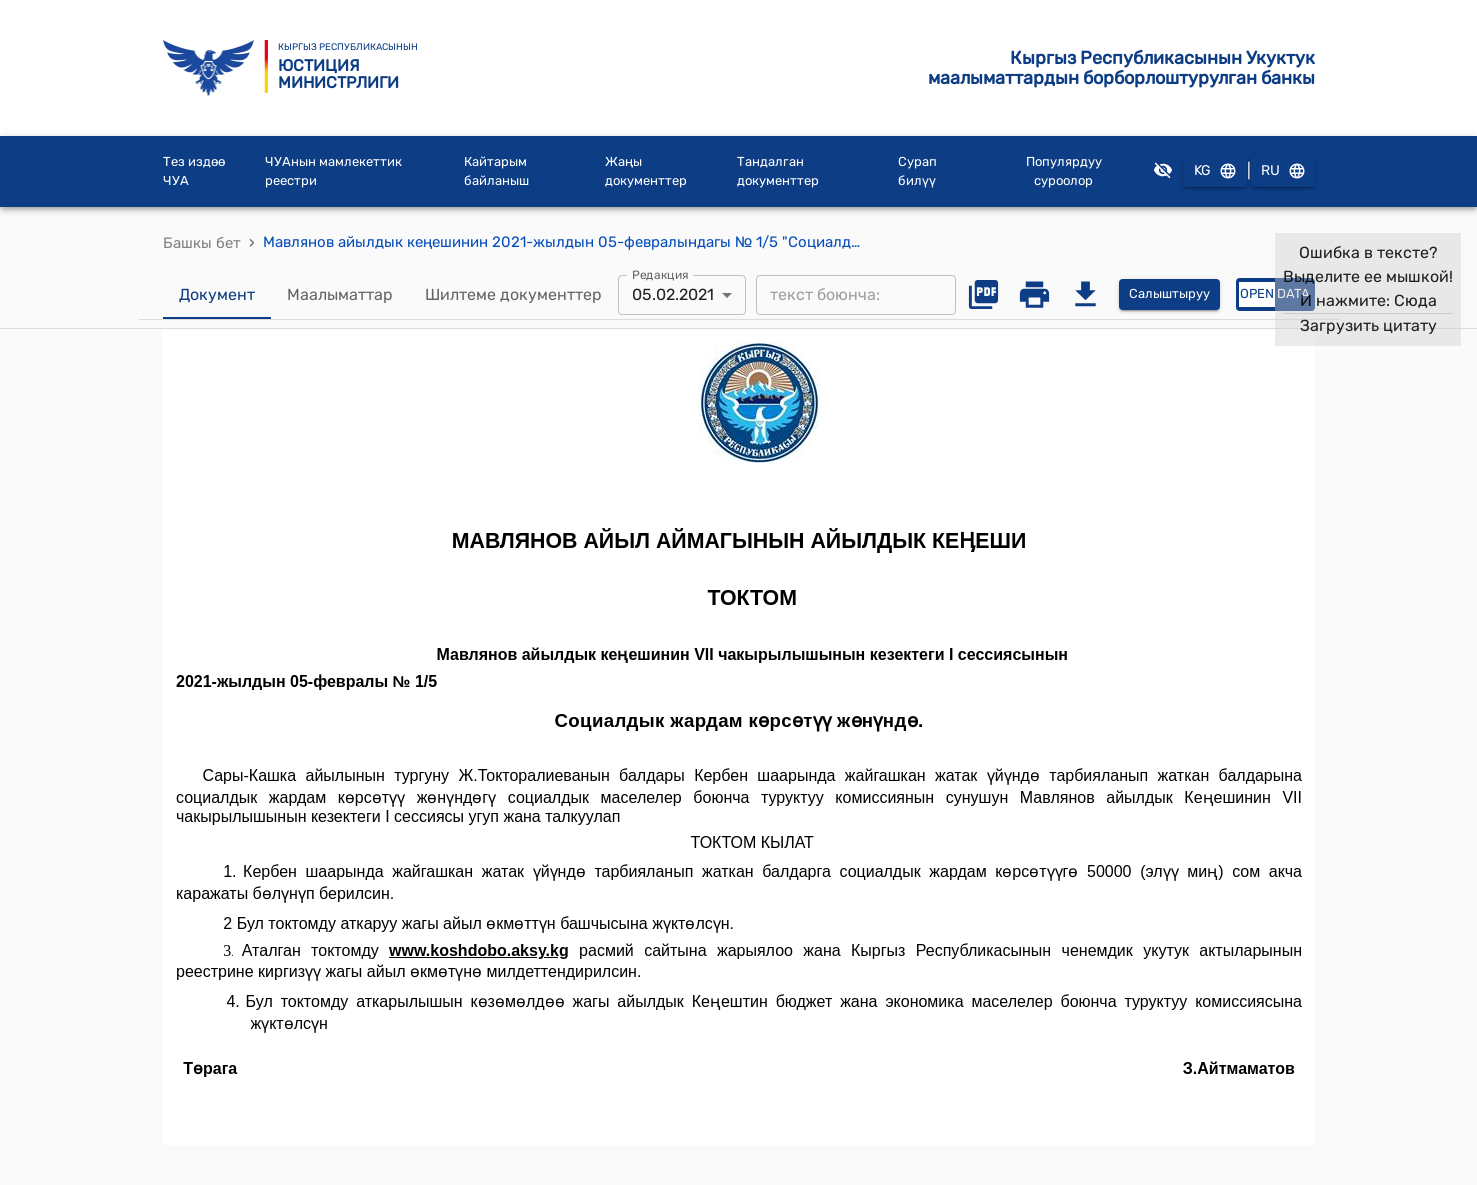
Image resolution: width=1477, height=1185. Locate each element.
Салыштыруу (1169, 294)
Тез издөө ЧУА (194, 171)
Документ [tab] (217, 295)
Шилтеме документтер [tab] (513, 295)
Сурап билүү (917, 171)
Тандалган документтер (778, 171)
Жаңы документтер (646, 171)
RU (1283, 171)
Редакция (660, 274)
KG (1215, 171)
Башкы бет (202, 243)
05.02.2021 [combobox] (673, 294)
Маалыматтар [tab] (340, 295)
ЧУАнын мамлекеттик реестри (333, 171)
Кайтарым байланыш (496, 171)
